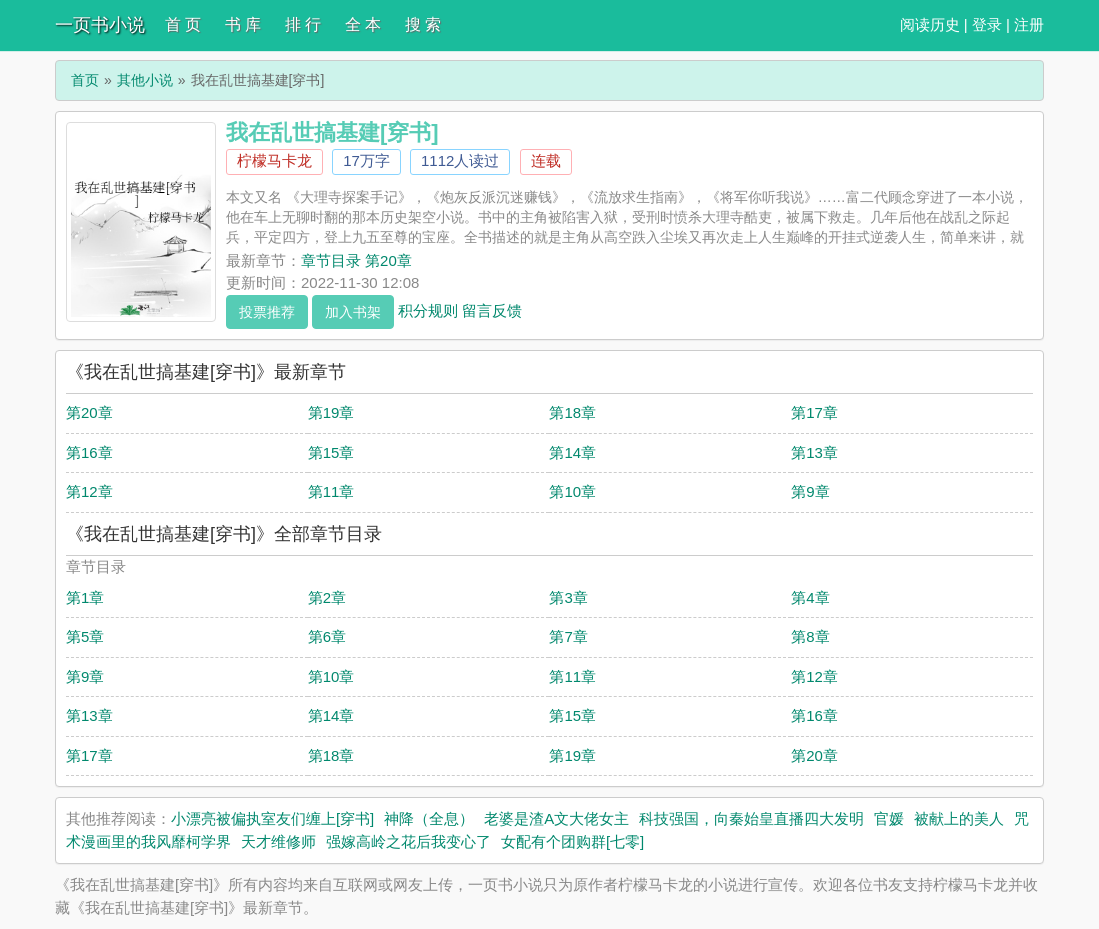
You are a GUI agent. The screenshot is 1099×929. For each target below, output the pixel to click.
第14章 (572, 452)
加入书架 (353, 312)
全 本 (363, 24)
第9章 (810, 491)
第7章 (568, 636)
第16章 (89, 452)
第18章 (572, 412)
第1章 (85, 597)
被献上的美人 (959, 818)
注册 (1029, 24)
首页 (85, 80)
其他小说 (145, 80)
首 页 (183, 24)
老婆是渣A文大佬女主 (556, 818)
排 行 (303, 24)
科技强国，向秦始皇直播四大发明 (751, 818)
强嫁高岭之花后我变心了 (408, 841)
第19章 (331, 412)
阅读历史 (930, 24)
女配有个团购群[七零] (572, 841)
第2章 (327, 597)
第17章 (814, 412)
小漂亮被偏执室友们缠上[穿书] (272, 818)
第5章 (85, 636)
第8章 (810, 636)
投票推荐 (267, 312)
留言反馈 (492, 309)
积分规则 (428, 309)
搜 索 (423, 24)
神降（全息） (429, 818)
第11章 (331, 491)
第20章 (89, 412)
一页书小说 (100, 25)
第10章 (572, 491)
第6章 (327, 636)
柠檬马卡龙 (274, 160)
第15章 (331, 452)
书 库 (243, 24)
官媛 (889, 818)
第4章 (810, 597)
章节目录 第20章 (356, 260)
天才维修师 (278, 841)
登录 (987, 24)
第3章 (568, 597)
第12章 (89, 491)
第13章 (814, 452)
